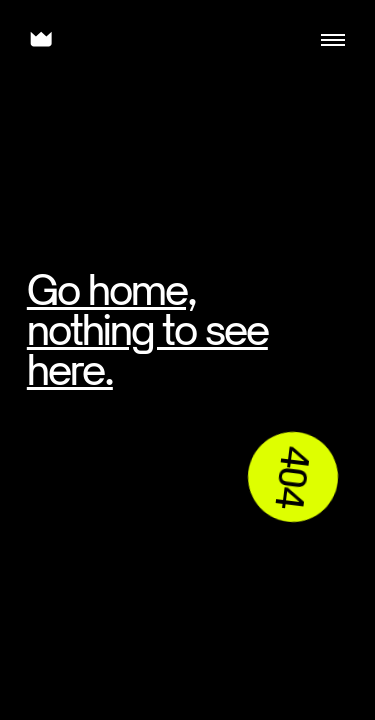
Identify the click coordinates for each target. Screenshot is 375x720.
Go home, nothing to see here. (147, 329)
